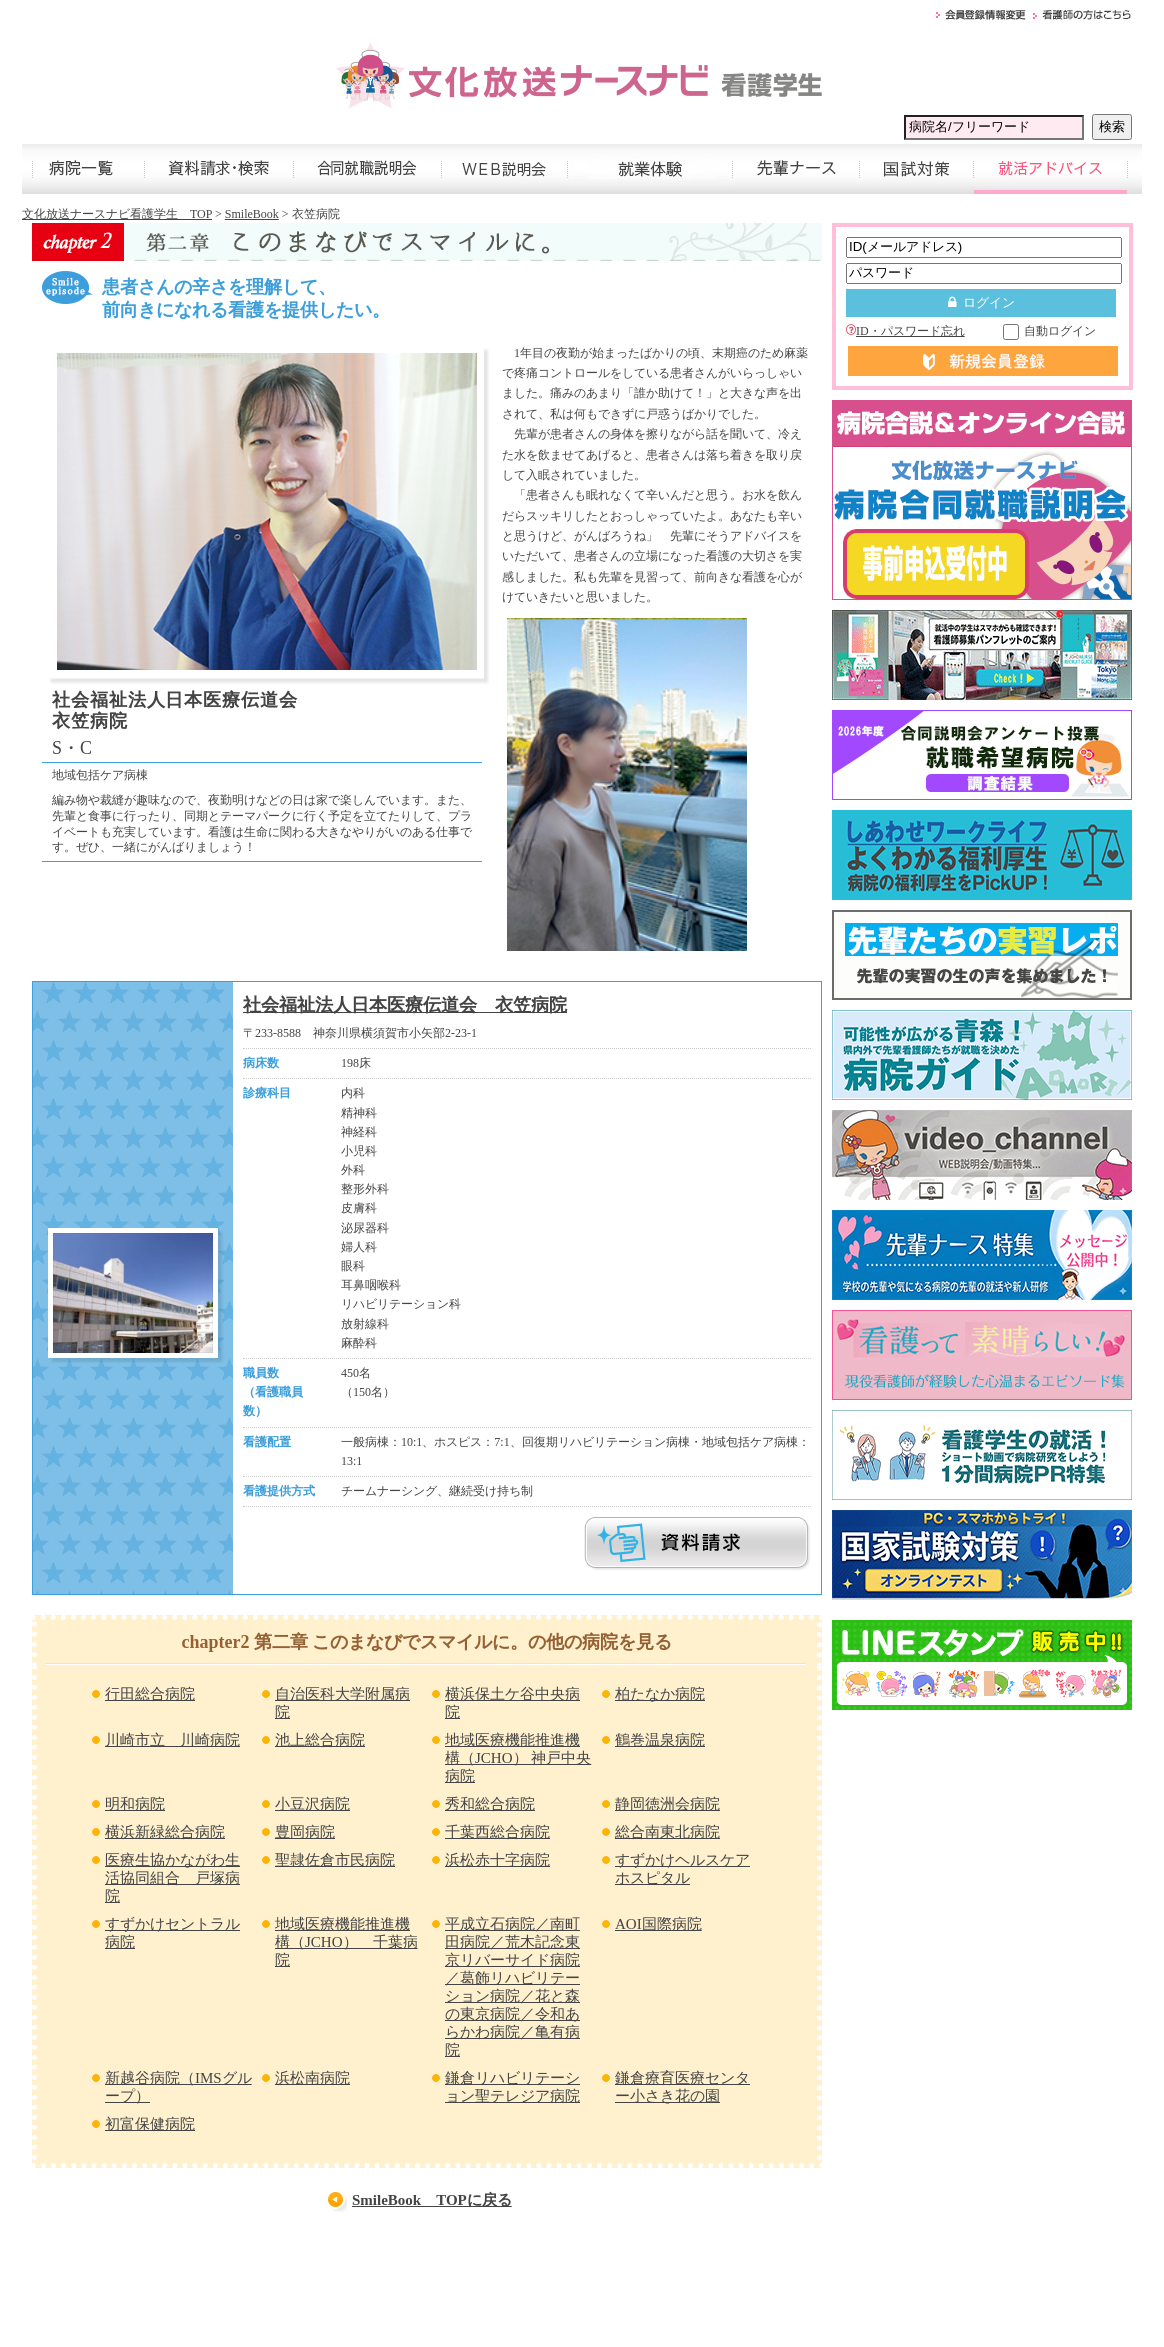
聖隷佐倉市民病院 (335, 1860)
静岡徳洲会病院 (667, 1804)
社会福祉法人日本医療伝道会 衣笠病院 (405, 1005)
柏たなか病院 (660, 1694)
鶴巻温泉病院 (660, 1740)
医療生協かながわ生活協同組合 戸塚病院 (172, 1878)
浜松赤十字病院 (497, 1860)
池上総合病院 (320, 1740)
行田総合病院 (150, 1694)
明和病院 (135, 1804)
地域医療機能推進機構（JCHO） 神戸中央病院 (518, 1758)
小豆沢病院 (312, 1804)
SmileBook (252, 214)
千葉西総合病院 (497, 1832)
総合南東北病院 (667, 1832)
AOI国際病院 (658, 1924)
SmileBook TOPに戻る (432, 2200)
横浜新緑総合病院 (165, 1832)
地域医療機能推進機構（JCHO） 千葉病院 (346, 1942)
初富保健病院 (150, 2124)
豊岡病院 (305, 1832)
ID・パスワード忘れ (905, 331)
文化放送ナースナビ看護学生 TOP (117, 214)
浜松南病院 (312, 2078)
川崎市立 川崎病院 (172, 1740)
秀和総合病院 (490, 1804)
